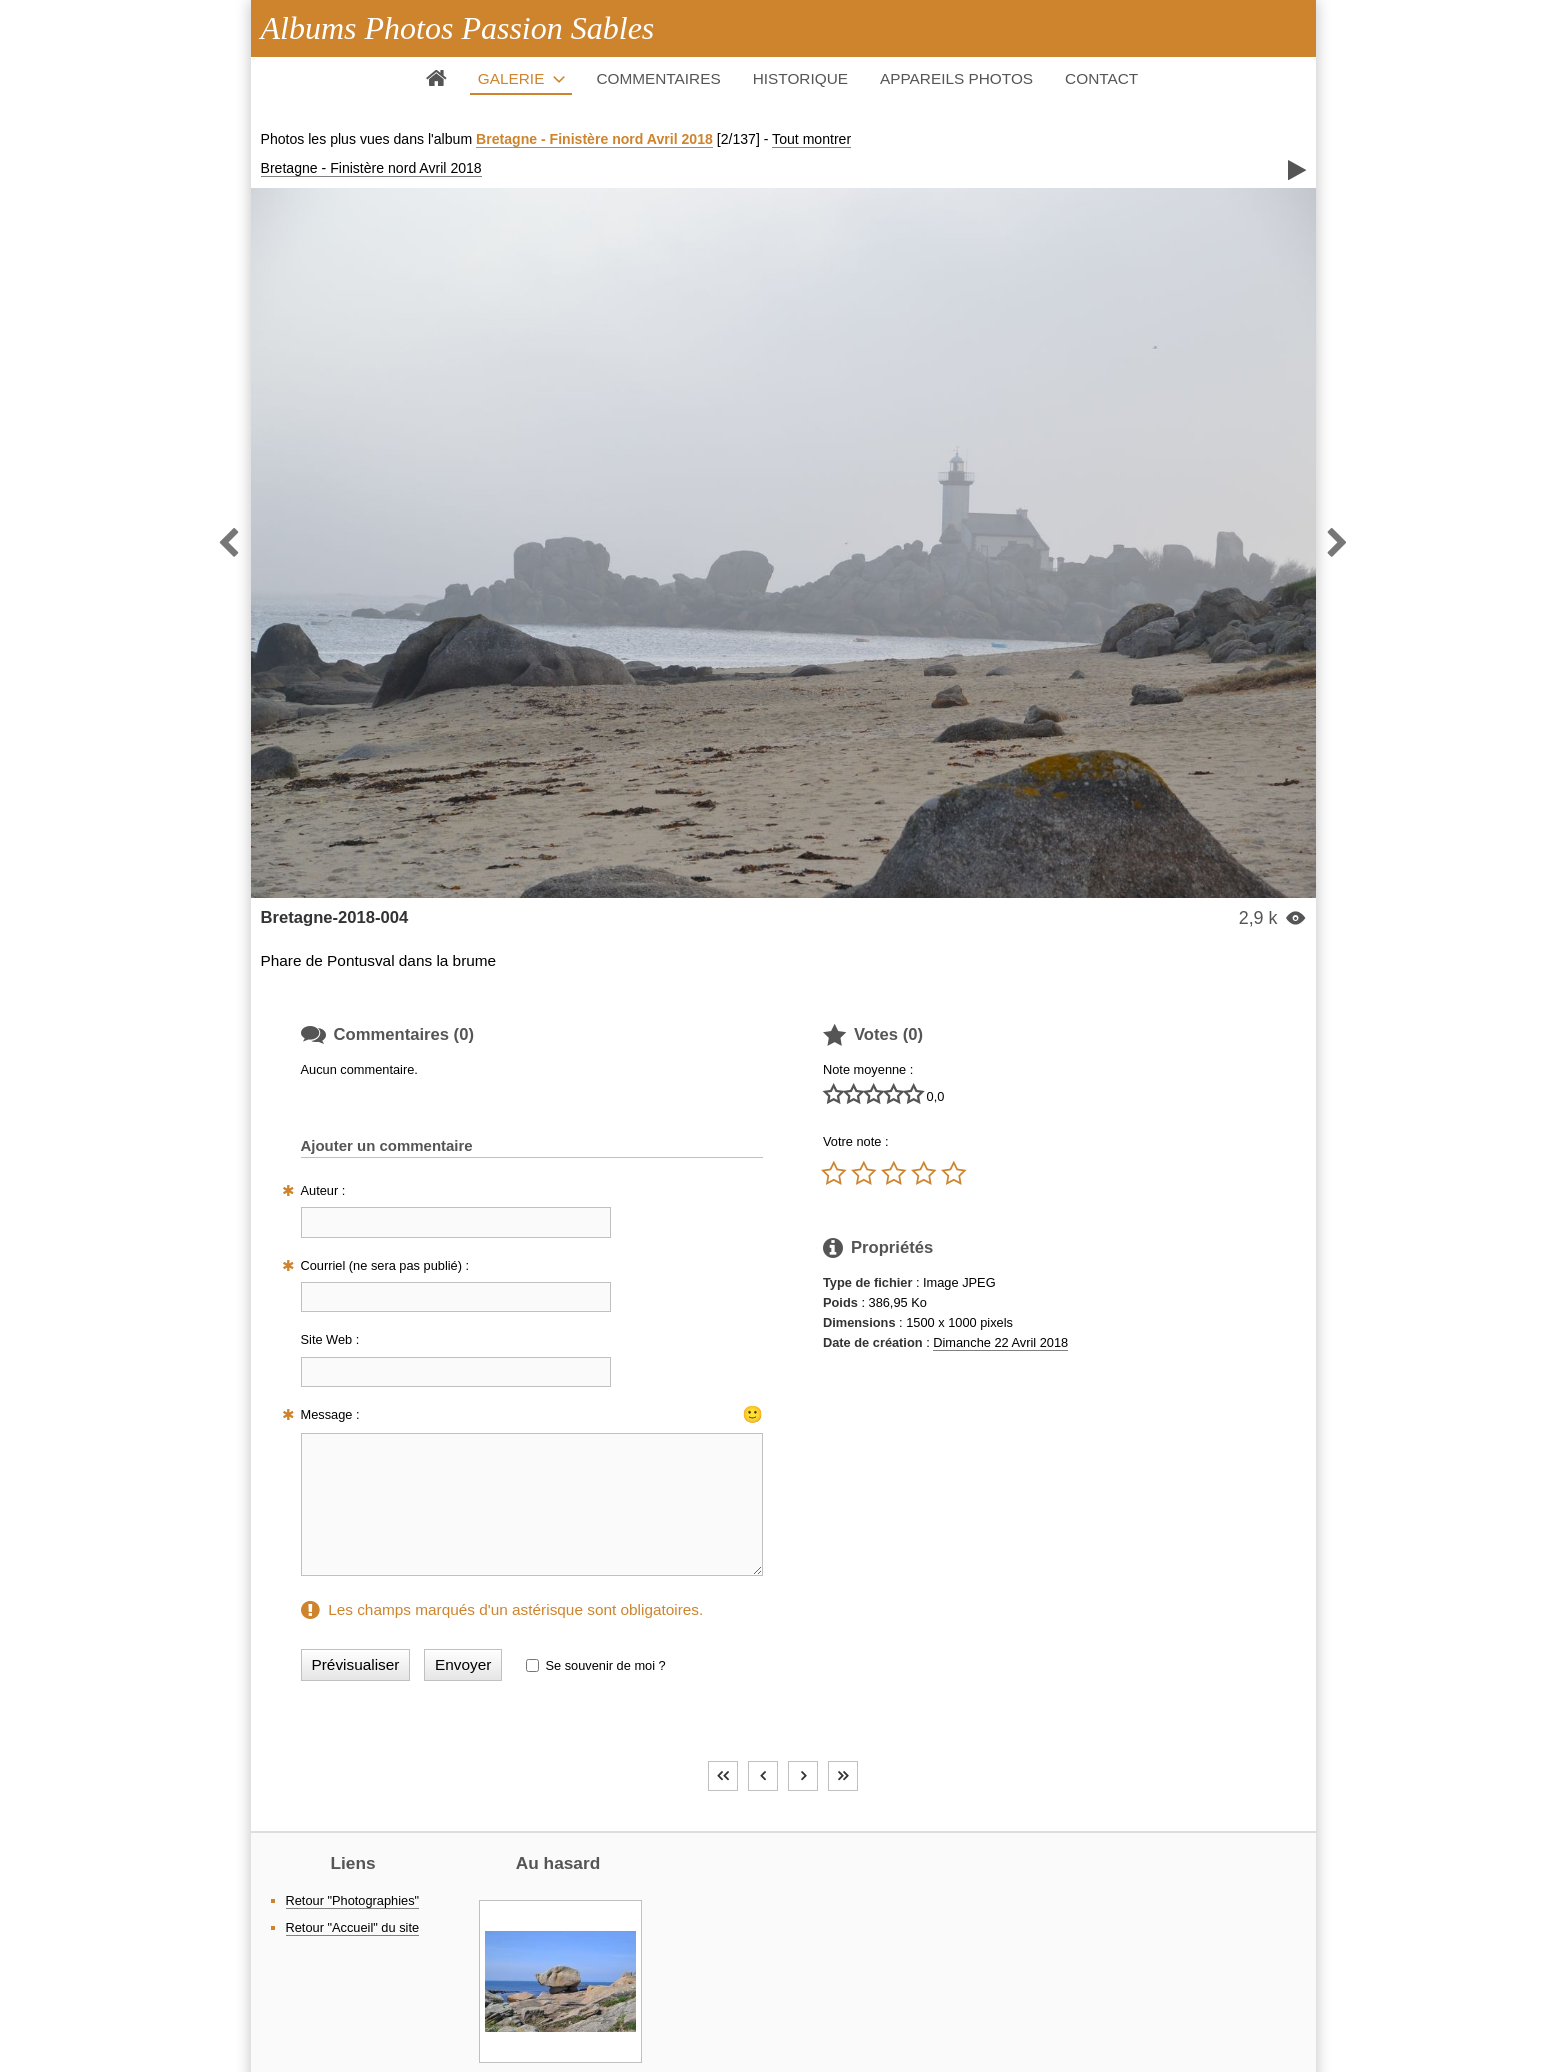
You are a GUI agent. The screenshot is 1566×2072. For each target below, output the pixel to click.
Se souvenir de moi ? (605, 1665)
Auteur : (323, 1190)
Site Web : (330, 1339)
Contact (1101, 78)
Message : (330, 1414)
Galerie (511, 78)
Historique (800, 78)
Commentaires (658, 78)
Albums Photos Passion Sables (458, 28)
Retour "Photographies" (353, 1900)
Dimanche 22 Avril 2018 (1000, 1342)
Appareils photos (956, 78)
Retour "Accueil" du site (353, 1927)
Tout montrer (811, 139)
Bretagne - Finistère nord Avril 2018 (594, 139)
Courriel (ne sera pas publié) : (385, 1265)
